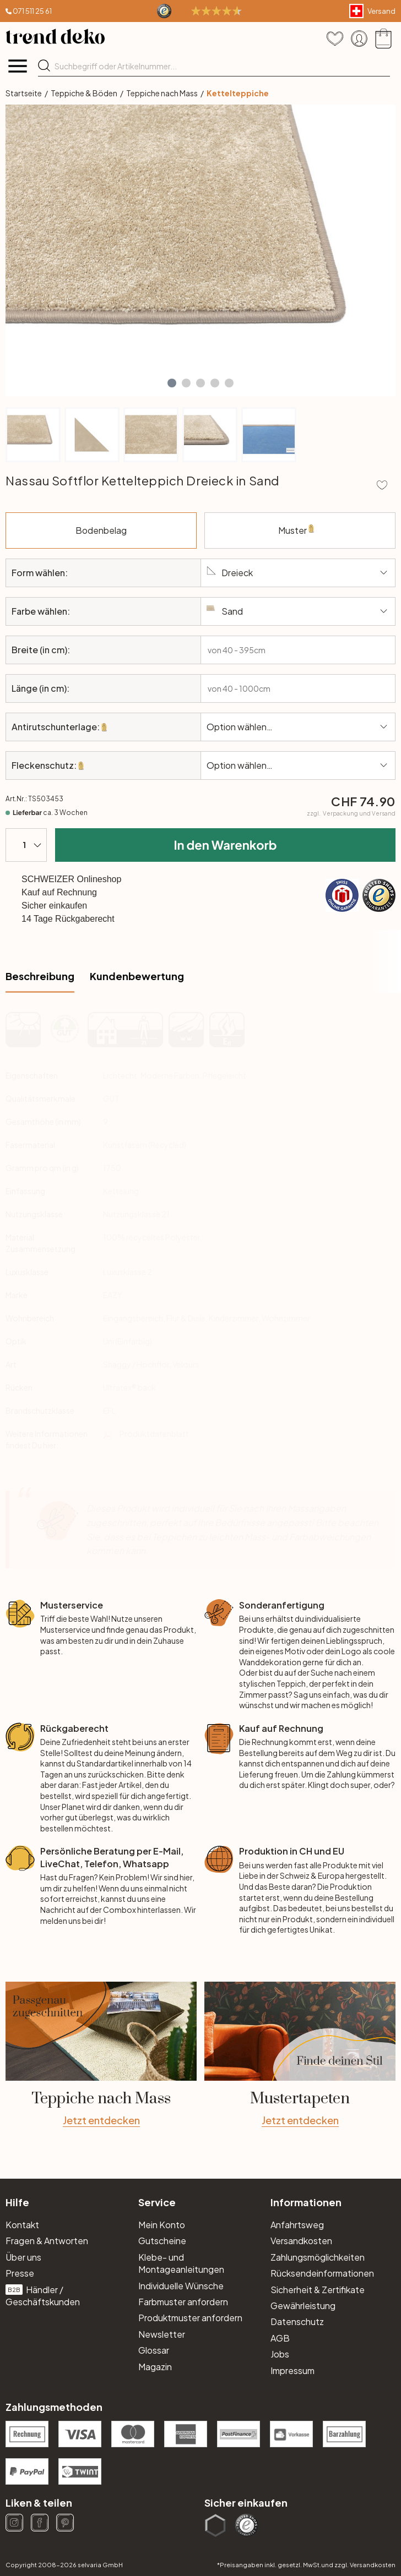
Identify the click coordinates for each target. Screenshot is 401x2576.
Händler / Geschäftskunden (43, 2295)
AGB (280, 2338)
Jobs (279, 2354)
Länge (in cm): (40, 688)
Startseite (24, 93)
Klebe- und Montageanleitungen (181, 2263)
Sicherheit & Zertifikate (317, 2289)
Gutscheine (162, 2240)
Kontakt (22, 2224)
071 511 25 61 (32, 11)
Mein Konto (161, 2224)
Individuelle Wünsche (181, 2285)
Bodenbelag (136, 524)
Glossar (153, 2350)
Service (157, 2202)
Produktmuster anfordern (190, 2317)
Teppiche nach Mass (162, 93)
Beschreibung (40, 976)
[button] (171, 383)
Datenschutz (297, 2321)
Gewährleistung (302, 2305)
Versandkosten (301, 2240)
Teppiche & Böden (84, 93)
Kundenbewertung (137, 976)
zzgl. (351, 813)
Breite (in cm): (41, 649)
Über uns (23, 2257)
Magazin (155, 2366)
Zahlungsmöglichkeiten (317, 2257)
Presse (20, 2273)
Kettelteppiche (238, 93)
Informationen (306, 2202)
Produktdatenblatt (154, 1434)
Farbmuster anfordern (183, 2301)
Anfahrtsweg (297, 2224)
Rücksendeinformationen (322, 2273)
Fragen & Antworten (47, 2240)
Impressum (292, 2370)
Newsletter (161, 2334)
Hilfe (17, 2202)
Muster (318, 536)
